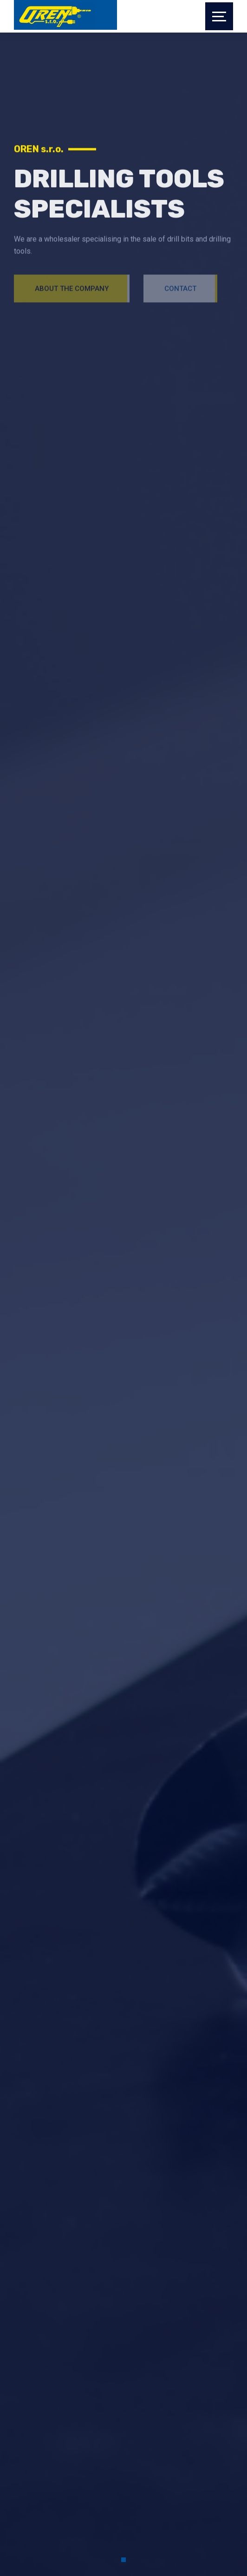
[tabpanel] (123, 178)
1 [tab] (123, 2559)
